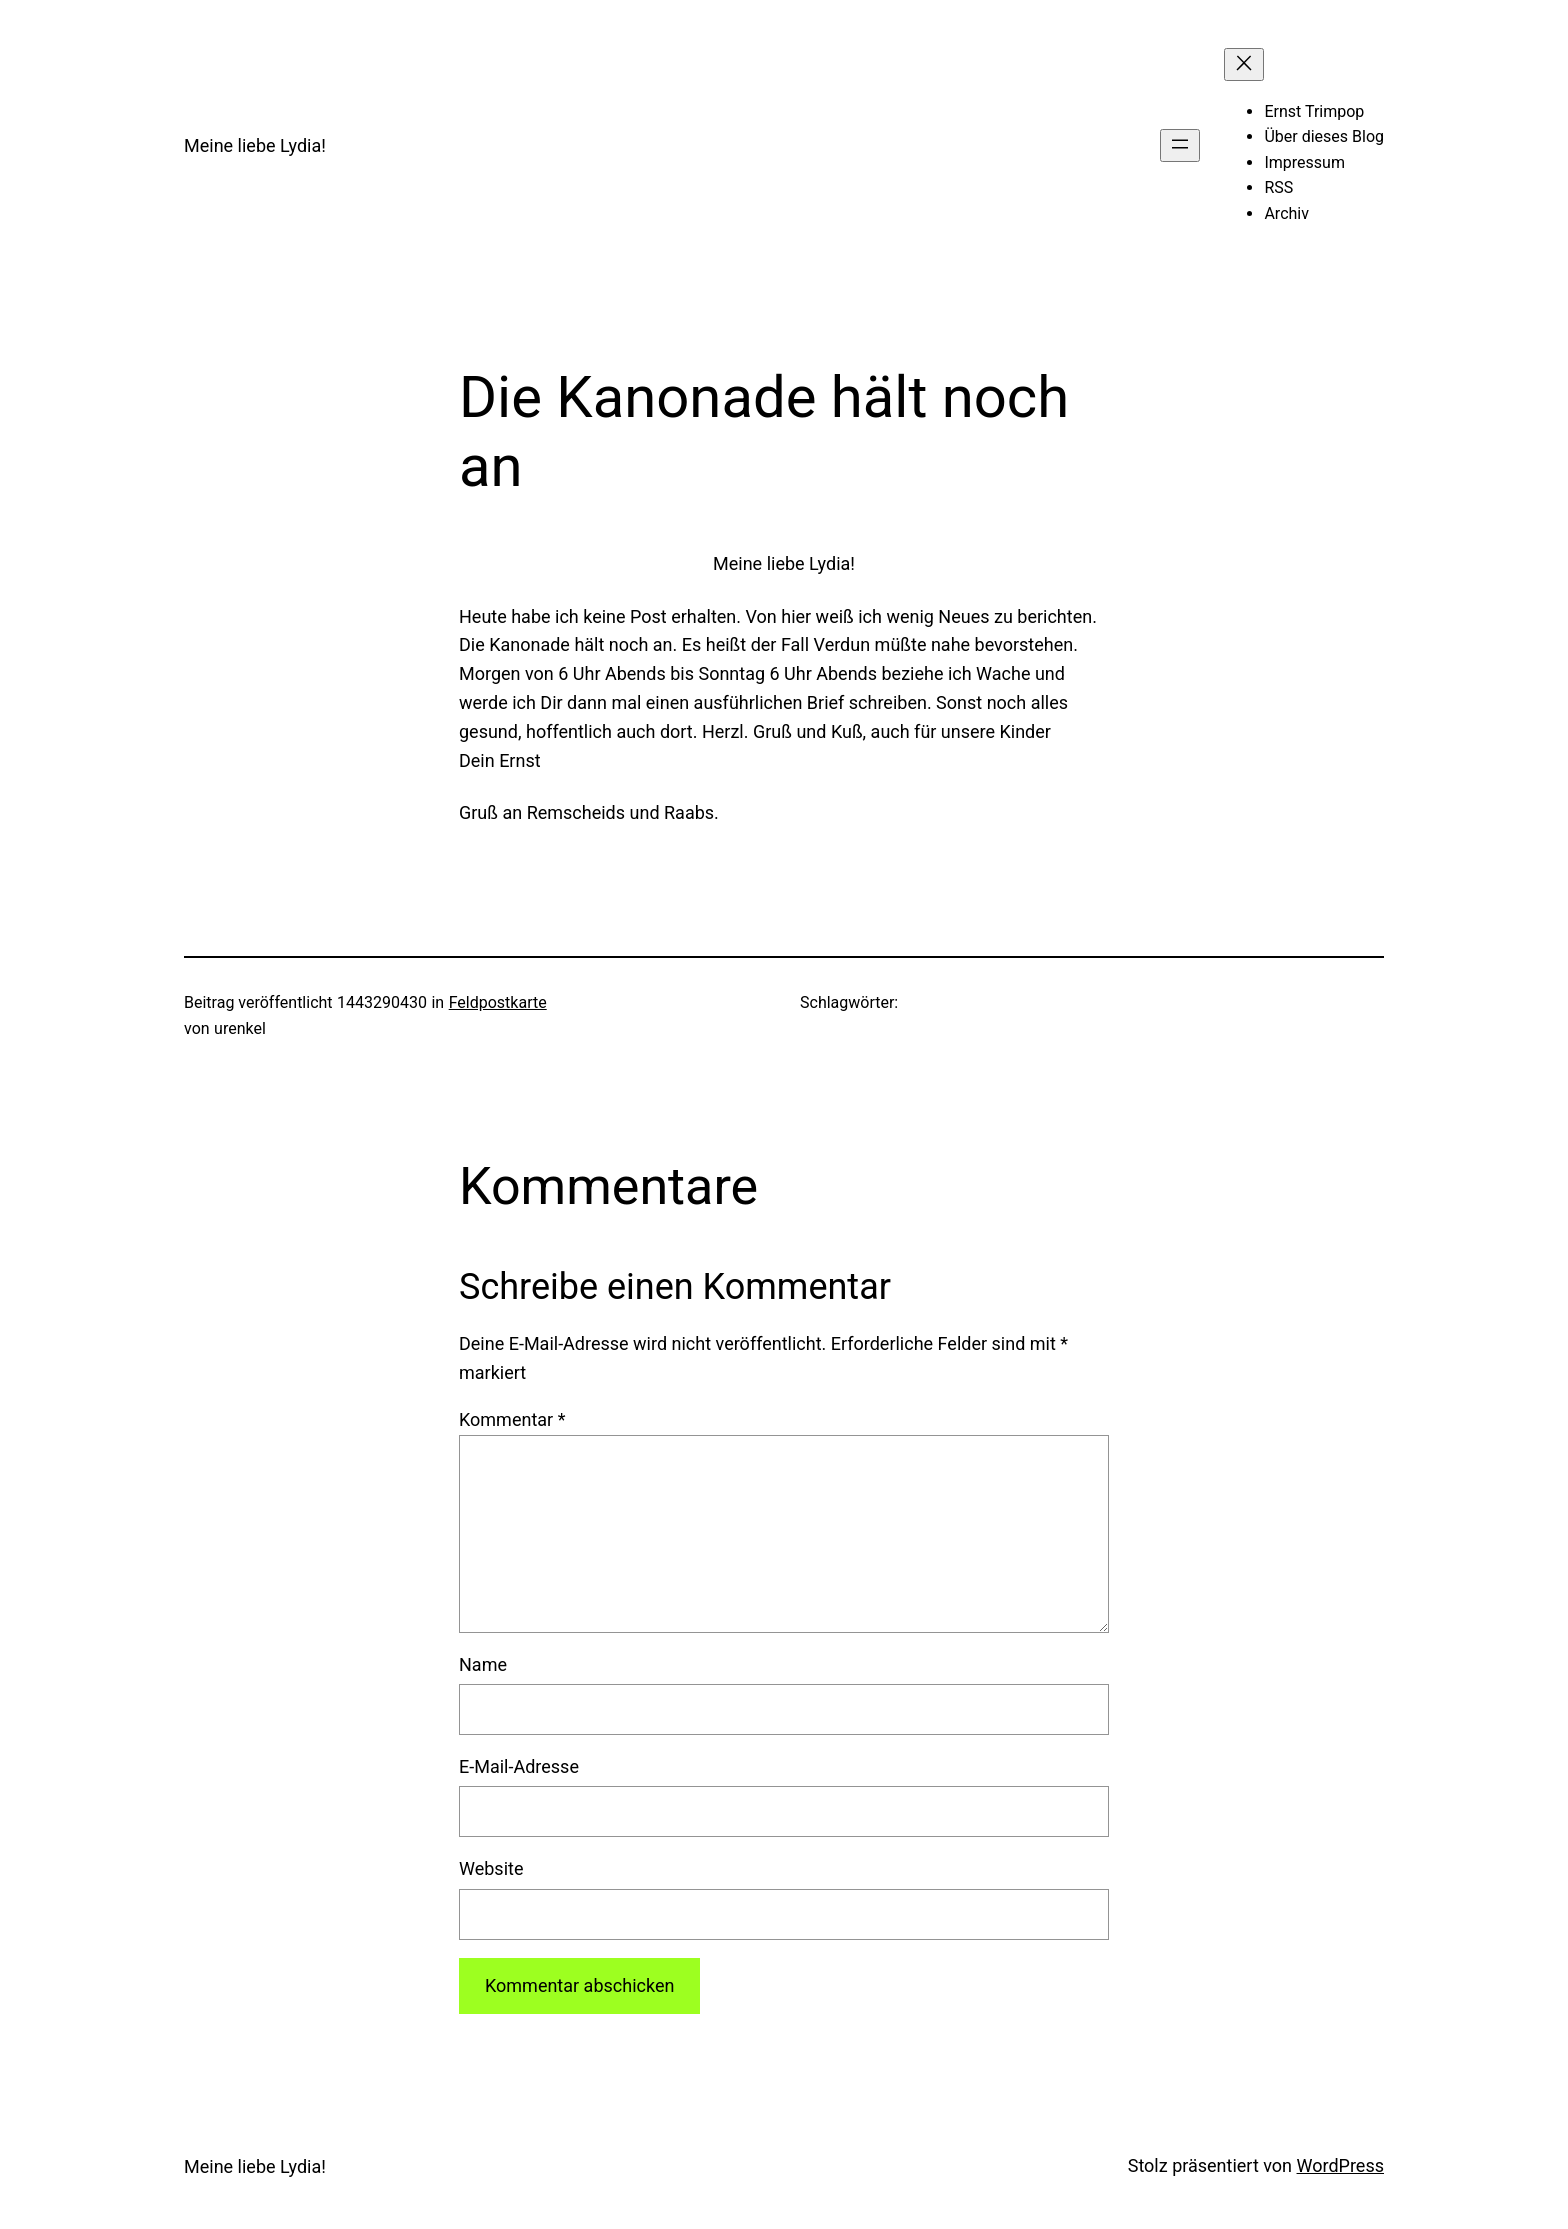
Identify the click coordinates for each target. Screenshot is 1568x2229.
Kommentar (512, 1419)
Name (483, 1664)
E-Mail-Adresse (519, 1766)
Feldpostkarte (498, 1002)
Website (491, 1868)
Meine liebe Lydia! (255, 145)
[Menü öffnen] (1180, 145)
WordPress (1340, 2165)
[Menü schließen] (1244, 64)
